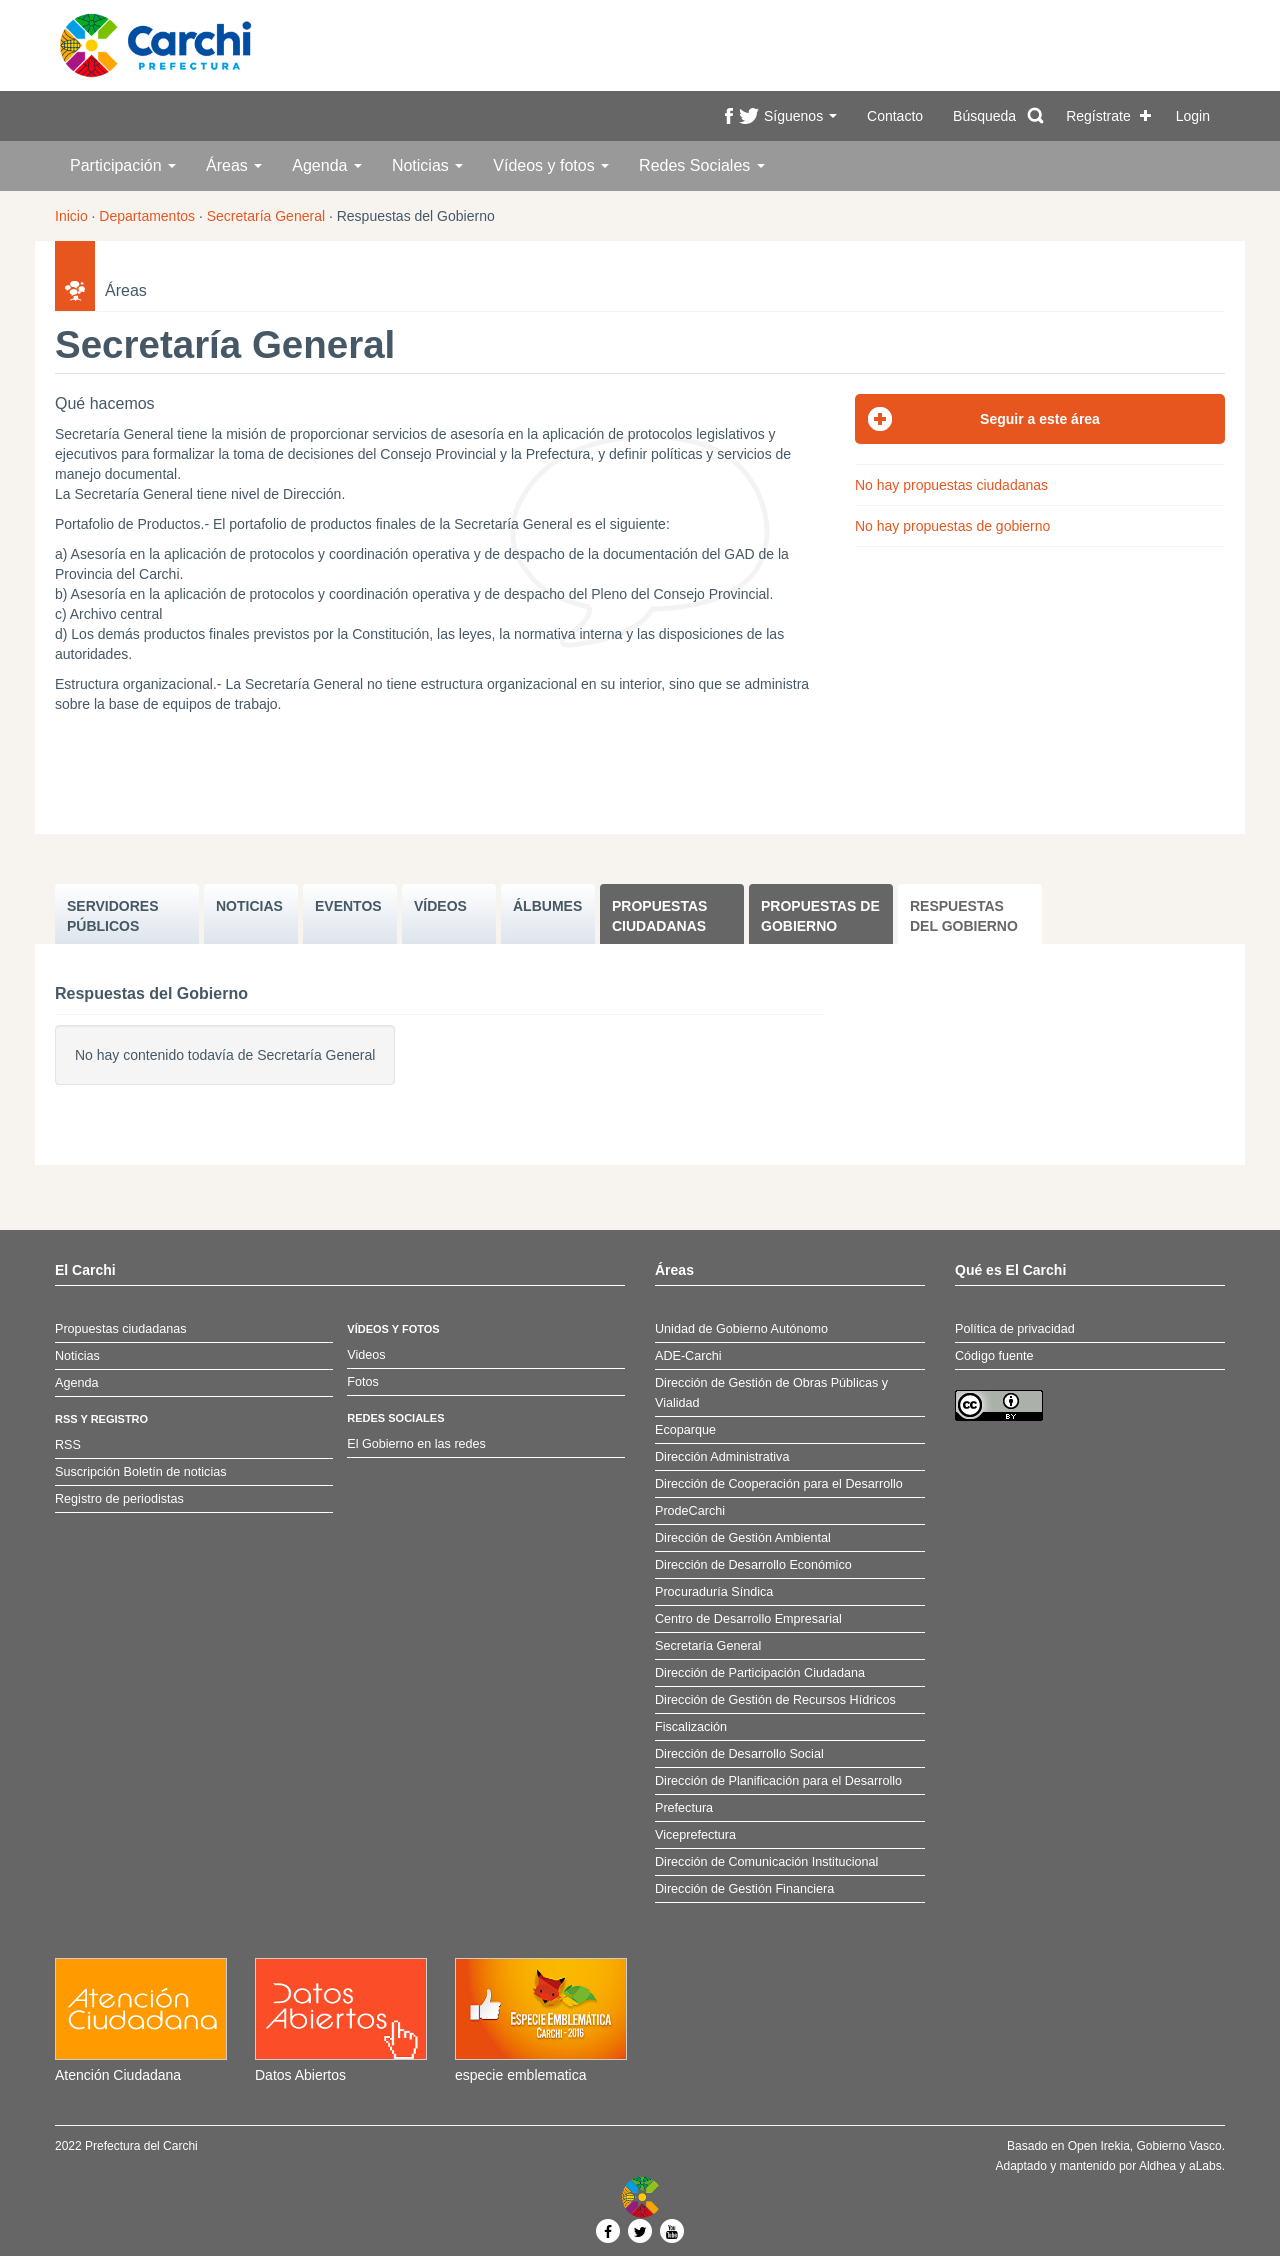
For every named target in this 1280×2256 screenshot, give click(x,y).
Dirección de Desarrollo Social (739, 1754)
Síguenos (800, 116)
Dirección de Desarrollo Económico (753, 1565)
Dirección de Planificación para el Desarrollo (778, 1781)
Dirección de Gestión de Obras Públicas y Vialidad (771, 1393)
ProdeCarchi (690, 1511)
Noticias (427, 165)
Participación (123, 165)
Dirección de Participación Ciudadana (760, 1673)
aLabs (1205, 2166)
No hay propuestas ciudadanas (951, 485)
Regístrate (1098, 116)
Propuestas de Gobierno (820, 916)
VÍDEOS (440, 906)
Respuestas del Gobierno (964, 916)
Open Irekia (1099, 2146)
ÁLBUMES (547, 906)
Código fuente (994, 1356)
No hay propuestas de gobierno (952, 526)
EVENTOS (348, 906)
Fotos (363, 1382)
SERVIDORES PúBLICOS (113, 916)
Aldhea (1157, 2166)
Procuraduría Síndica (714, 1592)
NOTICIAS (249, 906)
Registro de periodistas (119, 1499)
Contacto (895, 116)
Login (1193, 116)
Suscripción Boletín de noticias (141, 1472)
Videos (366, 1355)
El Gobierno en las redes (416, 1444)
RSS (68, 1445)
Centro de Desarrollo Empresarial (748, 1619)
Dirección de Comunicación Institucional (766, 1862)
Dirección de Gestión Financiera (744, 1889)
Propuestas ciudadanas (659, 916)
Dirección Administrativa (722, 1457)
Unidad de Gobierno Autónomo (741, 1329)
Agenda (327, 165)
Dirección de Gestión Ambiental (743, 1538)
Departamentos (147, 216)
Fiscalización (691, 1727)
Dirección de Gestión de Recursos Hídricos (775, 1700)
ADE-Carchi (688, 1356)
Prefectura (684, 1808)
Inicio (71, 216)
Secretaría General (266, 216)
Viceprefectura (695, 1835)
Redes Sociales (702, 165)
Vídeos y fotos (551, 165)
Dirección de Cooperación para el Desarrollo (779, 1484)
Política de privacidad (1015, 1329)
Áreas (234, 165)
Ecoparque (685, 1430)
